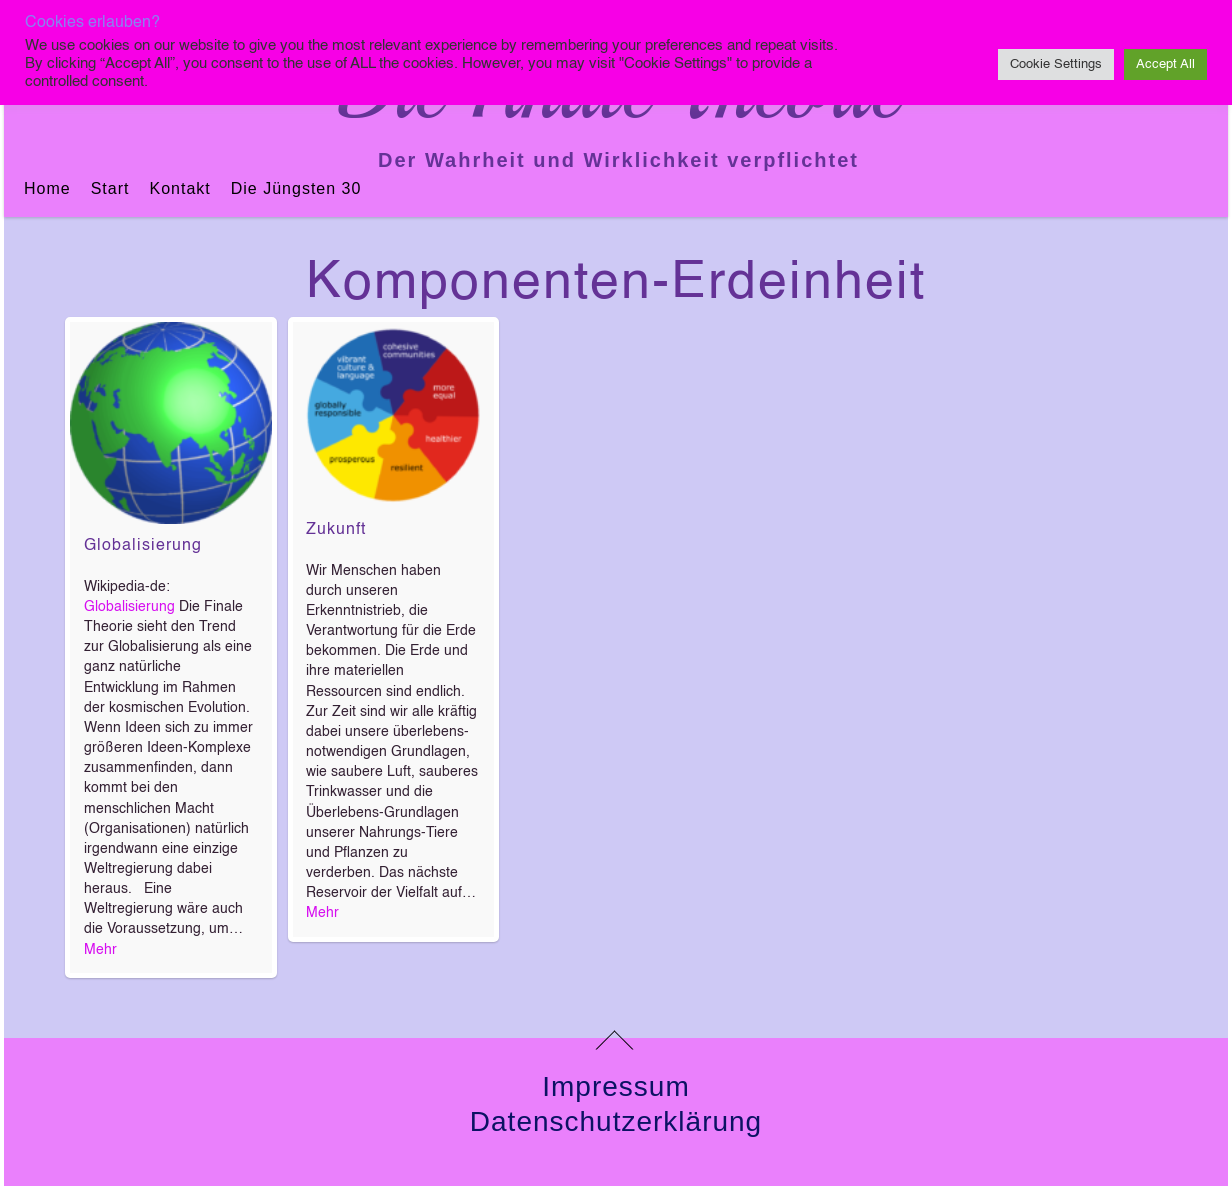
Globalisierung (143, 546)
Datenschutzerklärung (616, 1121)
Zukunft (336, 530)
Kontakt (179, 188)
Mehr (100, 950)
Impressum (615, 1086)
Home (47, 188)
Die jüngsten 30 (296, 188)
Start (110, 188)
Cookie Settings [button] (1056, 64)
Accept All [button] (1165, 64)
